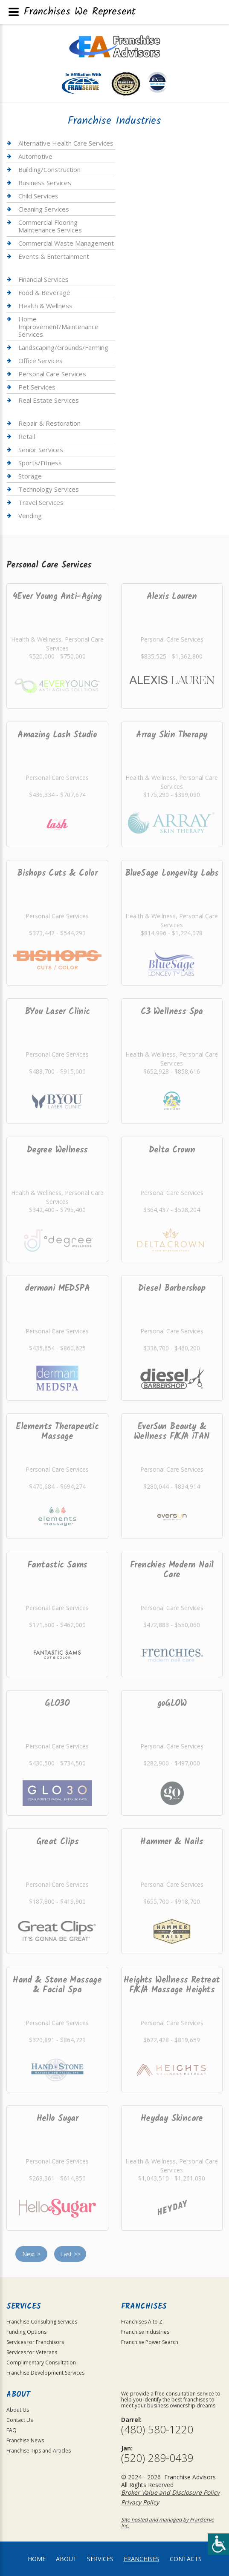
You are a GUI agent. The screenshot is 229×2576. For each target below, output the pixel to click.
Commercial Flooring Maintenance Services (50, 226)
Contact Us (19, 2420)
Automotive (35, 156)
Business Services (44, 182)
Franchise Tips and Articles (38, 2450)
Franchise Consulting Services (41, 2321)
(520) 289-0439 (157, 2458)
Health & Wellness (45, 305)
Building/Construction (49, 169)
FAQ (11, 2430)
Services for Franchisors (35, 2342)
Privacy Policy (140, 2502)
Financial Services (43, 279)
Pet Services (36, 387)
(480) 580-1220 (157, 2429)
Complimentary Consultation (41, 2362)
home (37, 2559)
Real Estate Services (48, 400)
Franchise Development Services (45, 2372)
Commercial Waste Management (66, 243)
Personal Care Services (52, 374)
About (66, 2559)
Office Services (40, 360)
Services (100, 2559)
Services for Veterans (31, 2352)
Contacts (186, 2559)
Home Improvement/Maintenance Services (58, 326)
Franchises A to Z (141, 2321)
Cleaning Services (43, 209)
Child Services (38, 196)
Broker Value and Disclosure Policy (170, 2492)
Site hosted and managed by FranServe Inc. (167, 2522)
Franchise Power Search (149, 2342)
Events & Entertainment (53, 256)
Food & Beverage (44, 292)
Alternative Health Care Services (65, 143)
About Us (17, 2409)
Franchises (141, 2559)
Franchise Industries (145, 2331)
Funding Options (26, 2331)
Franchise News (25, 2440)
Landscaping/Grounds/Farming (63, 347)
